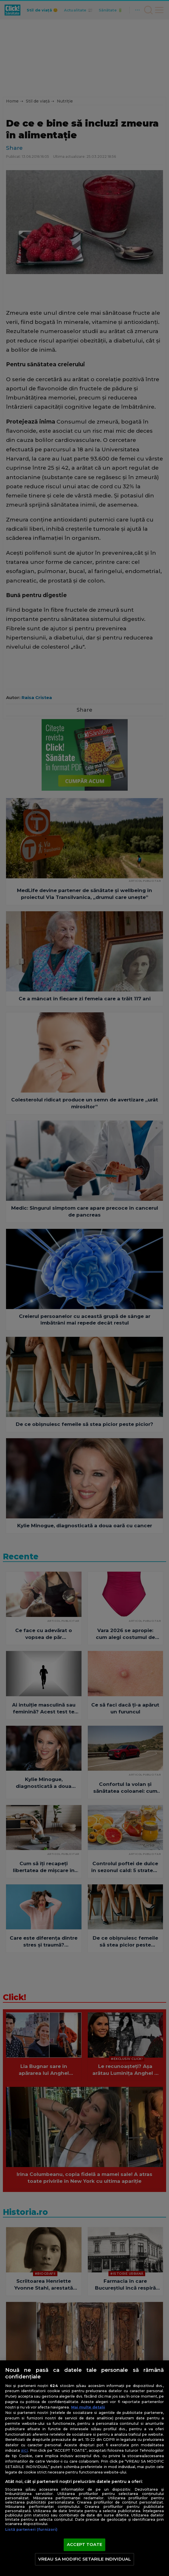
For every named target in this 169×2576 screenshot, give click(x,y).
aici (24, 2450)
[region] (84, 2468)
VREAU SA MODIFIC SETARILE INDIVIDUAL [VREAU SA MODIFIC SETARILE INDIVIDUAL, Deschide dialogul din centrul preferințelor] (84, 2559)
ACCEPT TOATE (84, 2544)
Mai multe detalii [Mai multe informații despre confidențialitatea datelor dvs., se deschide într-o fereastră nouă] (88, 2407)
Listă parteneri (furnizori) (31, 2529)
